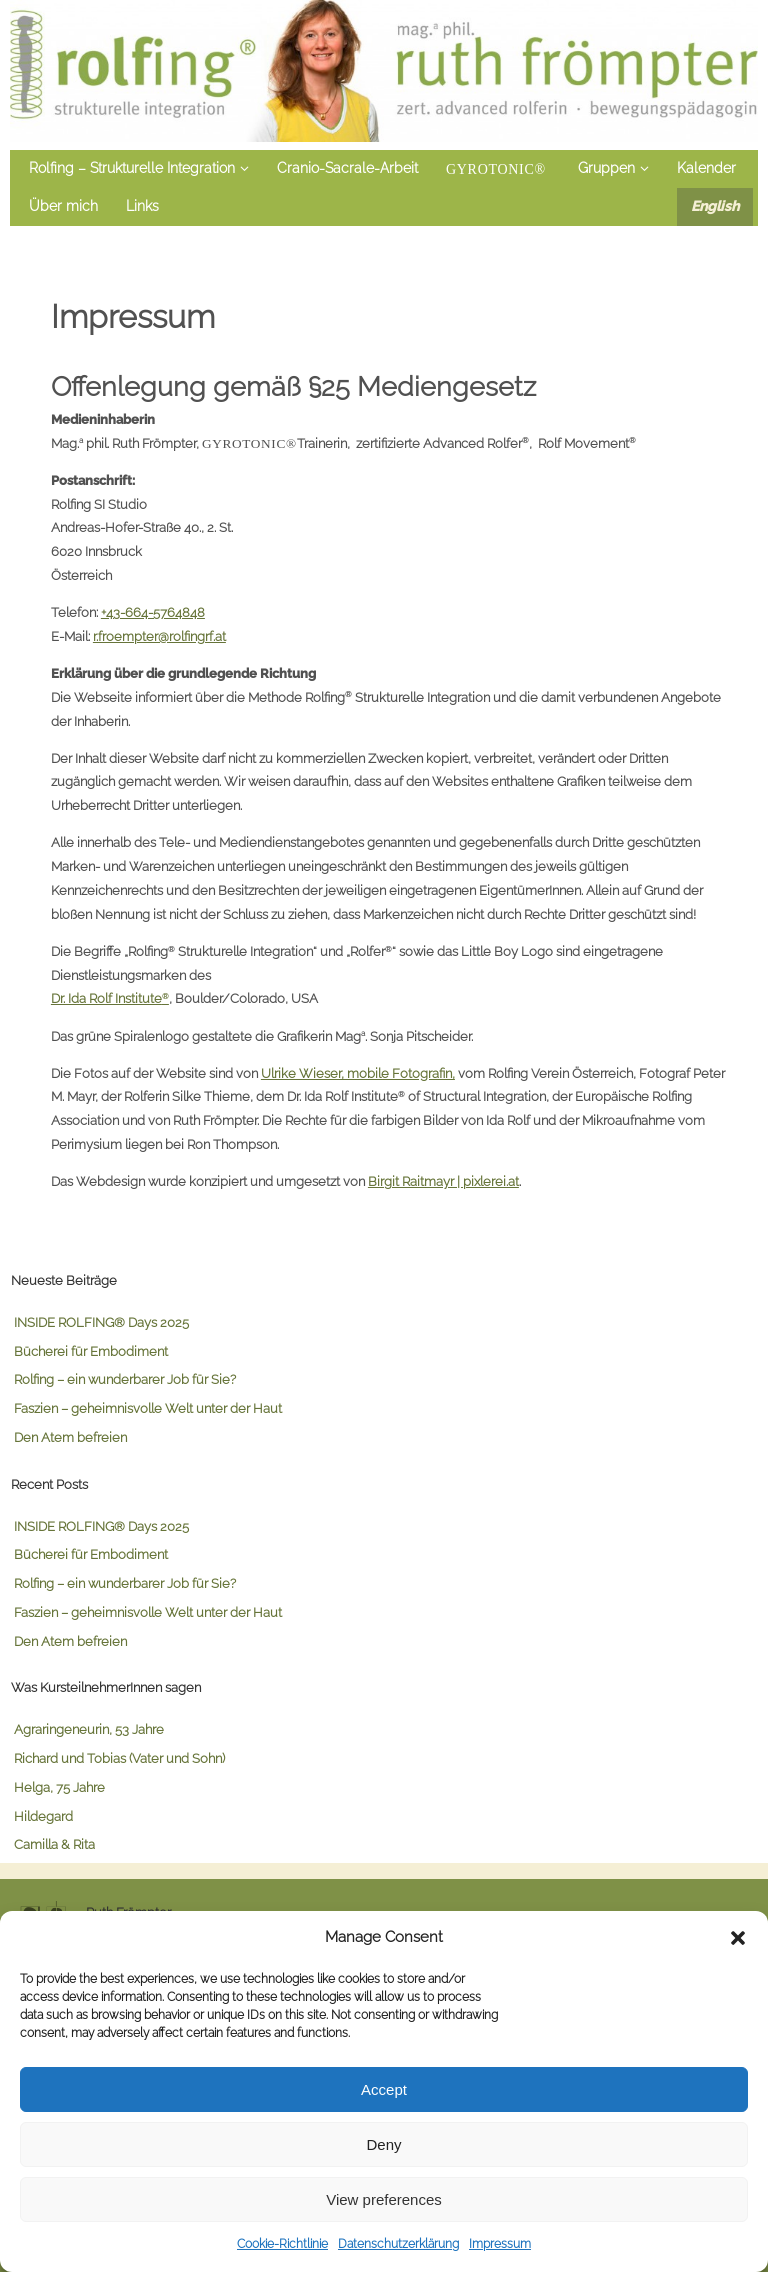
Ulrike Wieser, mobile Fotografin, (358, 1073)
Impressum (500, 2244)
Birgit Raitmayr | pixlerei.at (443, 1181)
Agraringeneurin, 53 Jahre (89, 1729)
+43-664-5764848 (153, 612)
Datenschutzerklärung (398, 2244)
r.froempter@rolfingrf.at (159, 636)
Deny (383, 2144)
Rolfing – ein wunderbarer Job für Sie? (125, 1379)
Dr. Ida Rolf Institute (110, 998)
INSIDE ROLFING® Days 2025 (101, 1322)
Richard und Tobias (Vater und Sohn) (119, 1758)
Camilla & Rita (54, 1844)
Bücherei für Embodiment (91, 1351)
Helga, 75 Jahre (59, 1787)
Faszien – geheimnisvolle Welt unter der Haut (148, 1408)
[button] (738, 1938)
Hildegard (43, 1816)
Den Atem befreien (70, 1437)
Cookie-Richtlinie (282, 2244)
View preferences (384, 2199)
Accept (384, 2089)
